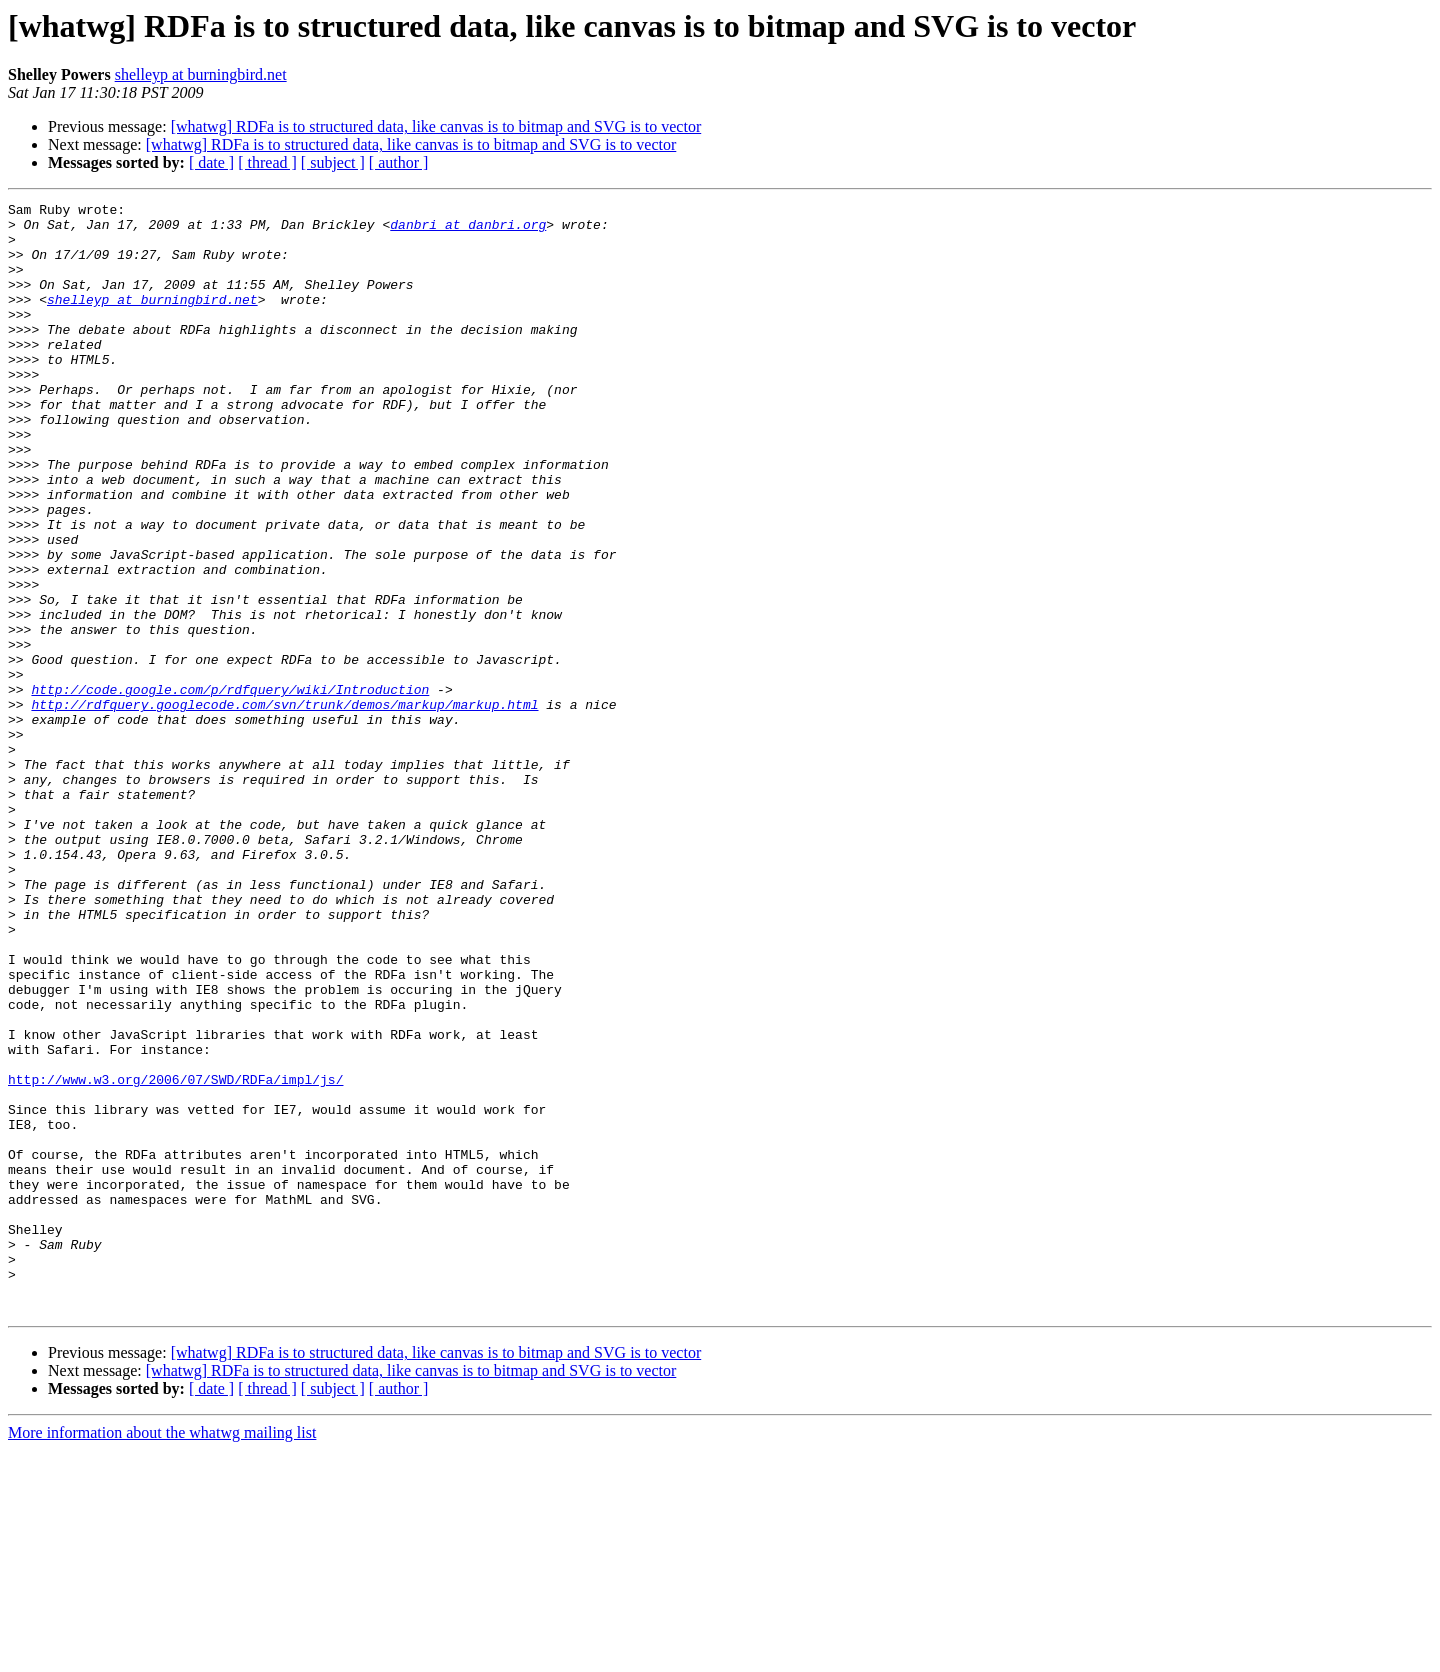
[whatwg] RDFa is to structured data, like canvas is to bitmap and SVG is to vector (436, 126)
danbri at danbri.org (468, 230)
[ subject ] (333, 162)
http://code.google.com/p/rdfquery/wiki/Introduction (230, 788)
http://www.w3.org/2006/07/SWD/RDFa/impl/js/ (175, 1256)
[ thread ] (267, 162)
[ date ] (211, 162)
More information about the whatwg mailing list (162, 1654)
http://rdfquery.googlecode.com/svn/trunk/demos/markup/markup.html (284, 806)
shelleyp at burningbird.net (201, 74)
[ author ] (399, 162)
